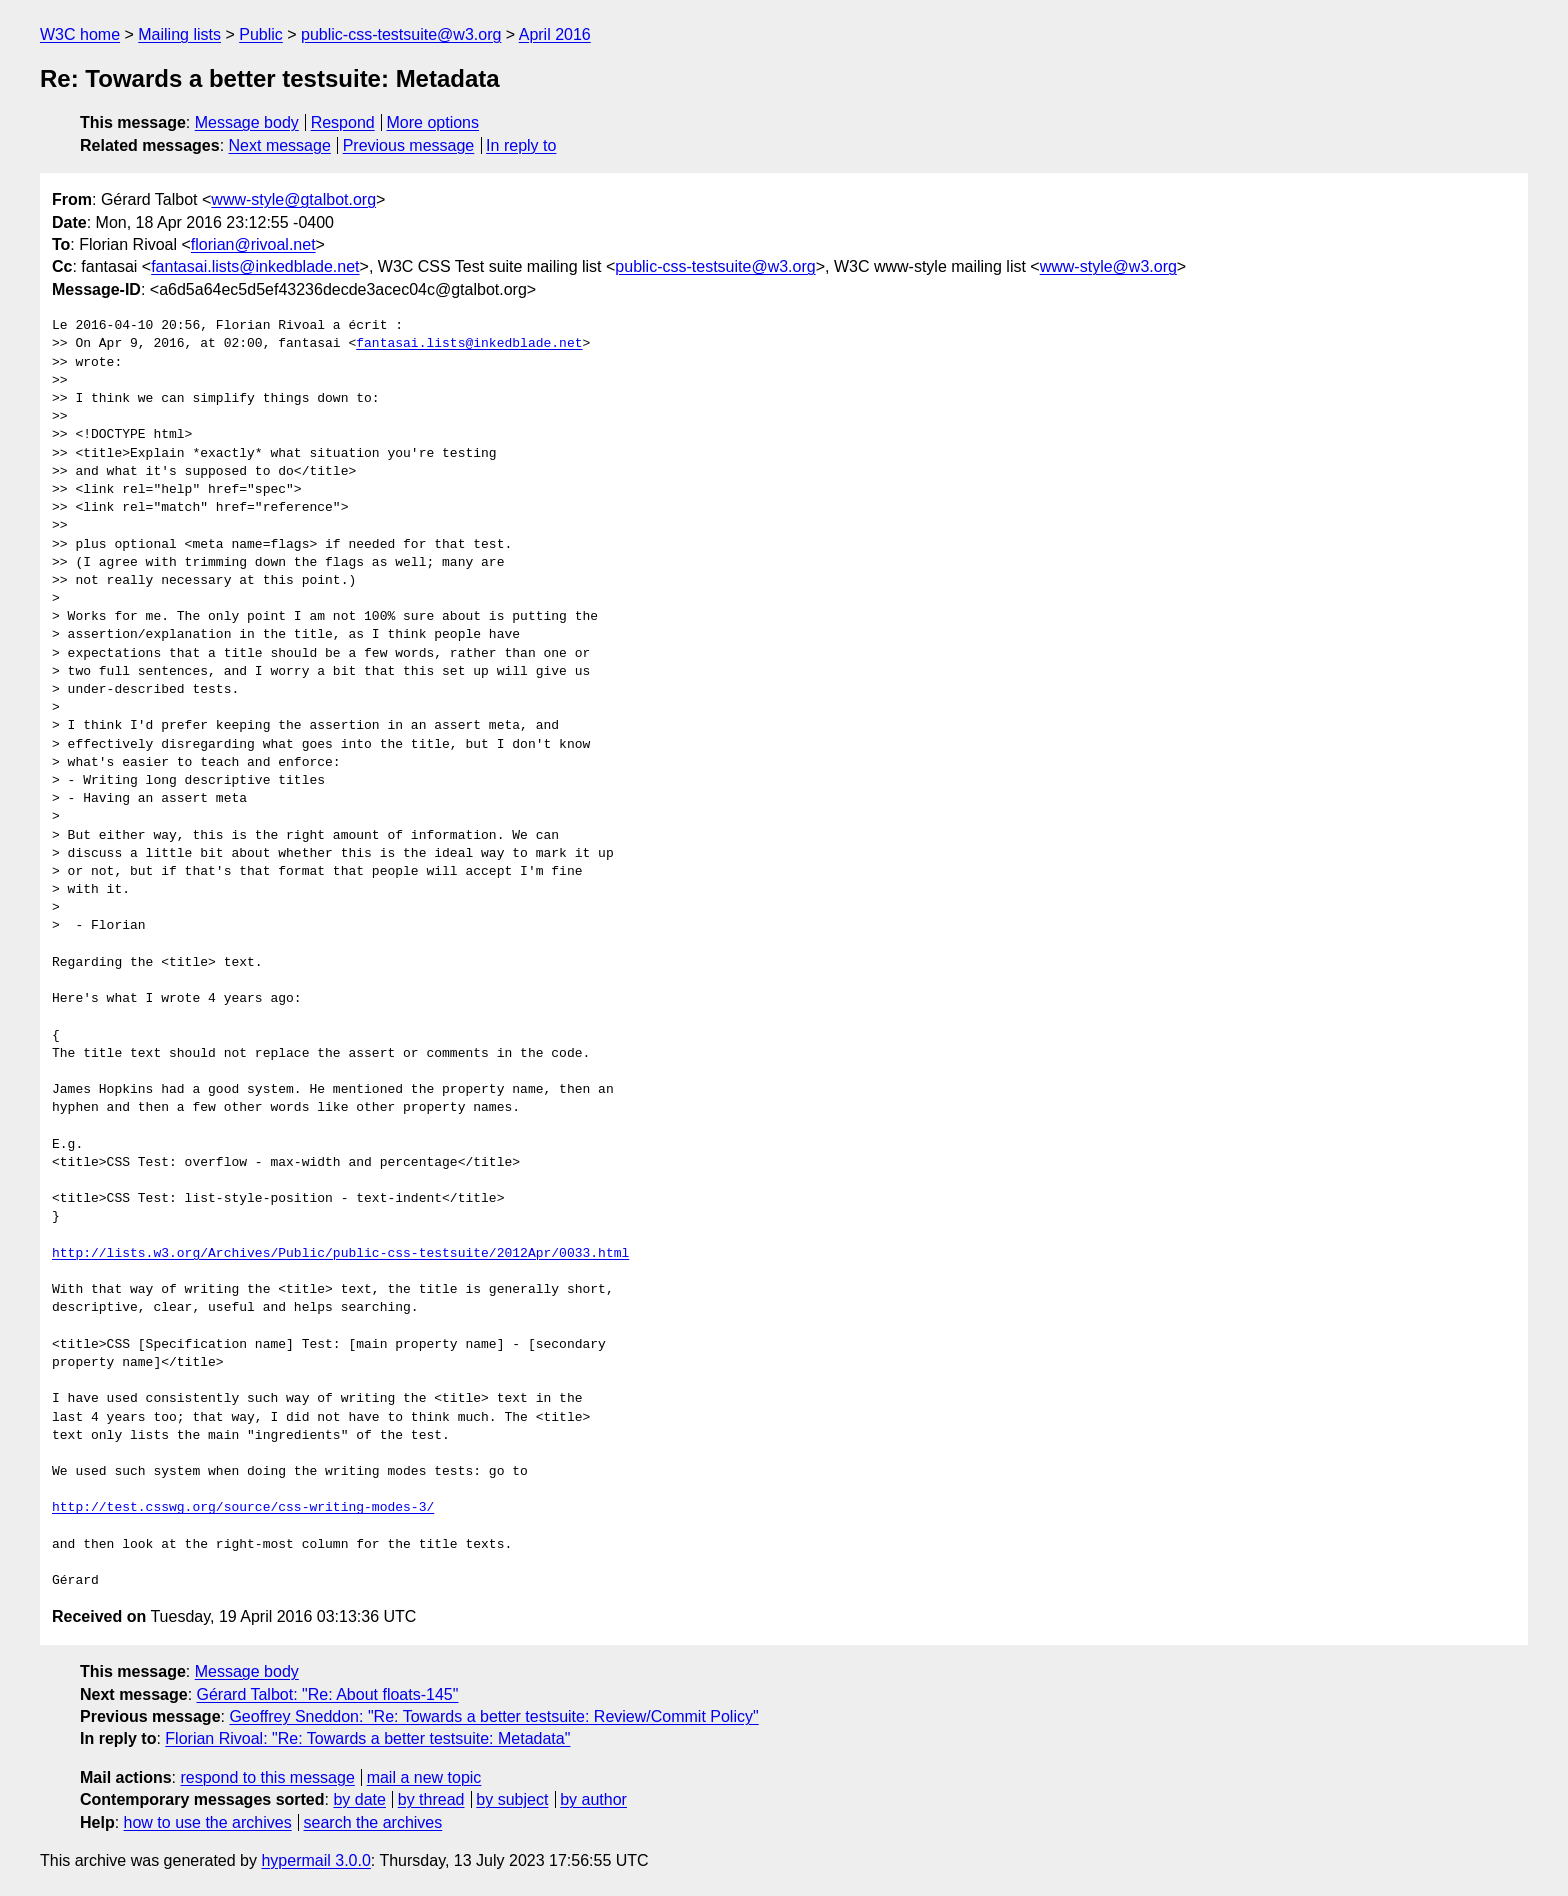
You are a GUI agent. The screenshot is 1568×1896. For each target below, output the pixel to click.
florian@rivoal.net (253, 244)
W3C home (80, 34)
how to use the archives (208, 1822)
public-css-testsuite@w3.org (401, 34)
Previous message (409, 145)
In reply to (521, 145)
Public (261, 34)
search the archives (373, 1822)
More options (433, 122)
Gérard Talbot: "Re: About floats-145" (328, 1694)
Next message (280, 145)
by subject (512, 1799)
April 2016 (555, 34)
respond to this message (267, 1777)
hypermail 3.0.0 (315, 1860)
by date (359, 1799)
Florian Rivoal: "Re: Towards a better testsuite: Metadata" (367, 1738)
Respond (343, 122)
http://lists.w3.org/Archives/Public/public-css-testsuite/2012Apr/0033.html (340, 1254)
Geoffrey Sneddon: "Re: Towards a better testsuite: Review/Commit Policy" (493, 1716)
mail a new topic (424, 1777)
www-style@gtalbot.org (293, 199)
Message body (247, 122)
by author (593, 1799)
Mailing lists (179, 34)
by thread (431, 1799)
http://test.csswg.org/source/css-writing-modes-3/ (243, 1508)
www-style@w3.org (1108, 266)
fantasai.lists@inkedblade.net (255, 266)
